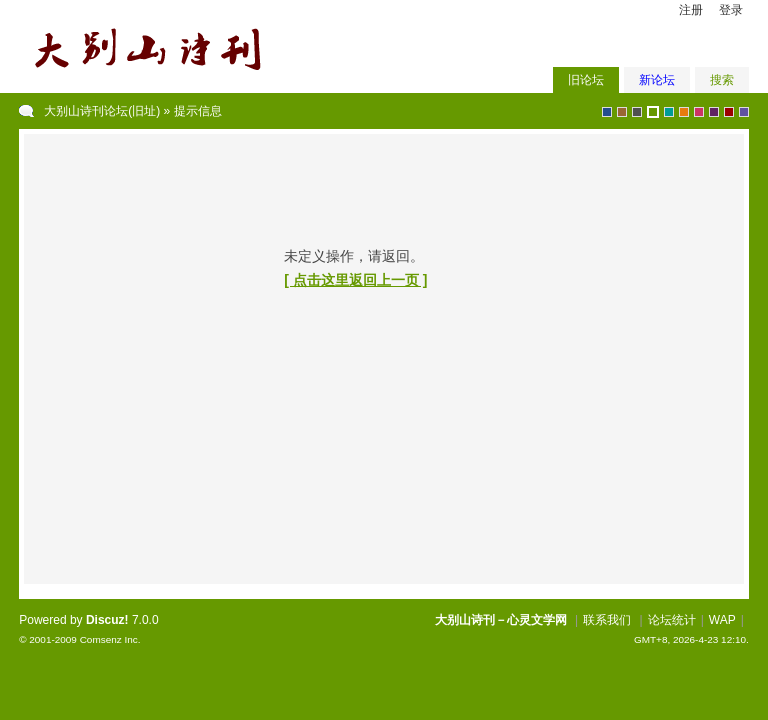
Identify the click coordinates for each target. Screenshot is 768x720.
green (653, 112)
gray (637, 112)
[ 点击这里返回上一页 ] (355, 280)
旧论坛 (586, 80)
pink (699, 112)
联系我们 (607, 620)
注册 (691, 10)
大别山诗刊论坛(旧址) (102, 111)
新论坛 (657, 80)
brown (622, 112)
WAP (722, 620)
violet (744, 112)
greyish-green (669, 112)
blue (607, 112)
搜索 (722, 80)
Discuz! (107, 620)
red (729, 112)
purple (714, 112)
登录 (731, 10)
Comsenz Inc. (110, 639)
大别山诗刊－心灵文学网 (501, 620)
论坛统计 (672, 620)
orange (684, 112)
